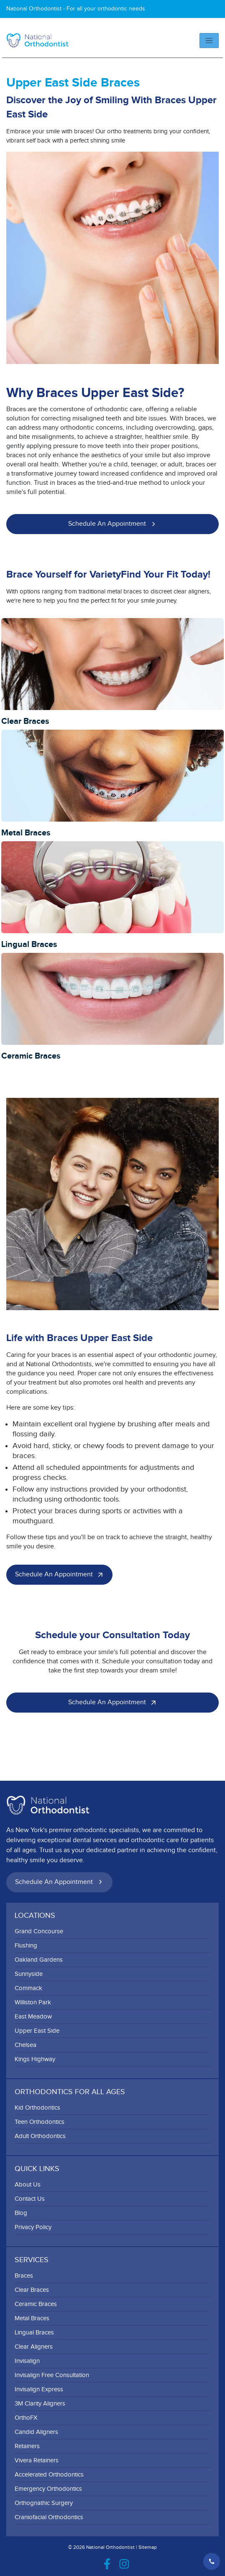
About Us (28, 2184)
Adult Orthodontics (40, 2136)
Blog (21, 2213)
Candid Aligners (36, 2432)
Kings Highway (35, 2059)
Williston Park (33, 2002)
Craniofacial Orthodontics (49, 2517)
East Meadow (33, 2016)
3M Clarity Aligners (40, 2403)
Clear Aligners (34, 2346)
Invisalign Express (39, 2389)
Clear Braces (32, 2289)
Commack (28, 1988)
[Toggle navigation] (209, 40)
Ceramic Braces (36, 2304)
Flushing (26, 1945)
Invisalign (27, 2361)
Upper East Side (37, 2030)
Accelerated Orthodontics (49, 2474)
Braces (24, 2275)
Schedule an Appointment (113, 524)
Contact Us (30, 2198)
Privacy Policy (33, 2227)
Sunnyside (29, 1974)
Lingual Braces (34, 2332)
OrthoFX (26, 2417)
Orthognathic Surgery (44, 2503)
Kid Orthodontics (37, 2107)
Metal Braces (32, 2318)
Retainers (27, 2446)
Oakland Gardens (39, 1959)
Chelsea (25, 2045)
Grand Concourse (39, 1931)
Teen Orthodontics (39, 2121)
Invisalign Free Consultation (52, 2375)
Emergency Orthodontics (48, 2488)
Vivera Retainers (37, 2460)
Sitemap (147, 2547)
